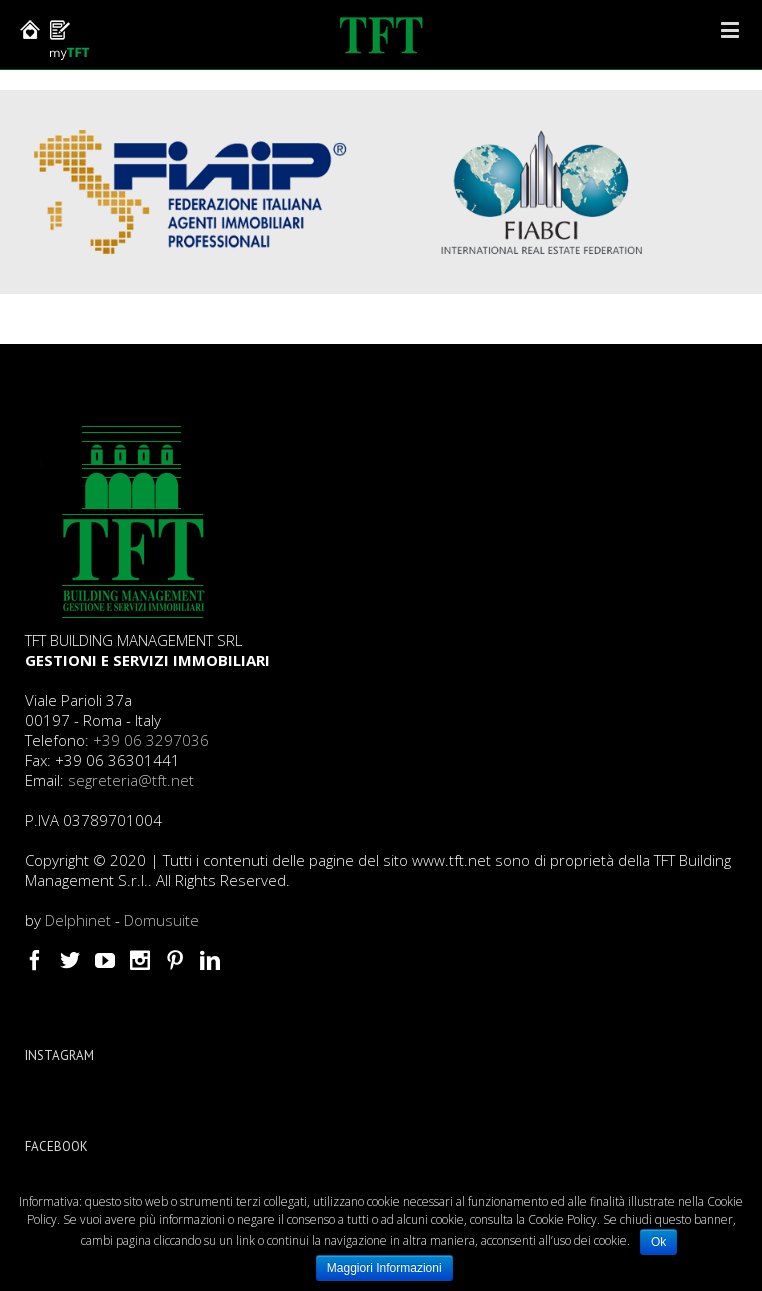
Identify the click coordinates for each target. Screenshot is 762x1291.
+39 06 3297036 (151, 740)
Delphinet (78, 920)
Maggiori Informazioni (384, 1268)
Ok (658, 1242)
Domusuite (161, 920)
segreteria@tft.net (131, 780)
